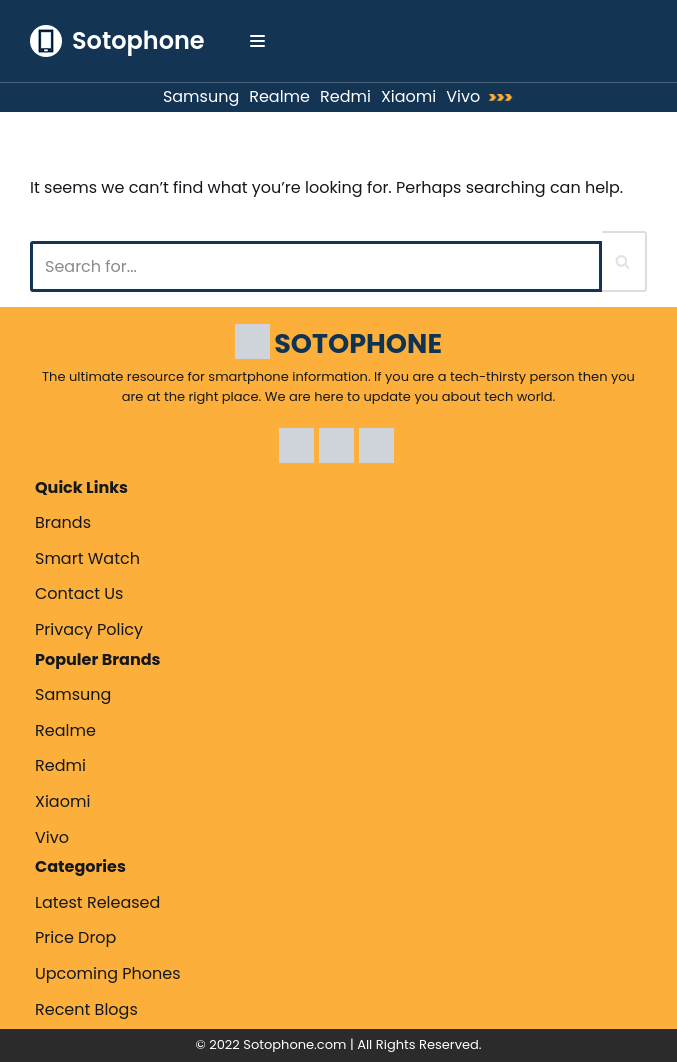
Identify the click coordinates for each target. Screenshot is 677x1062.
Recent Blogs (86, 1009)
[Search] (316, 266)
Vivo (463, 96)
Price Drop (75, 937)
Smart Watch (87, 558)
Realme (279, 96)
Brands (63, 522)
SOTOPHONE (358, 343)
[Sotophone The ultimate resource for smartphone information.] (117, 41)
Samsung (201, 96)
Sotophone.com (294, 1044)
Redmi (345, 96)
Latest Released (97, 902)
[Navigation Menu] (257, 41)
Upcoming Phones (108, 973)
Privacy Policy (89, 629)
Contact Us (79, 593)
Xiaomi (408, 96)
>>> (505, 97)
